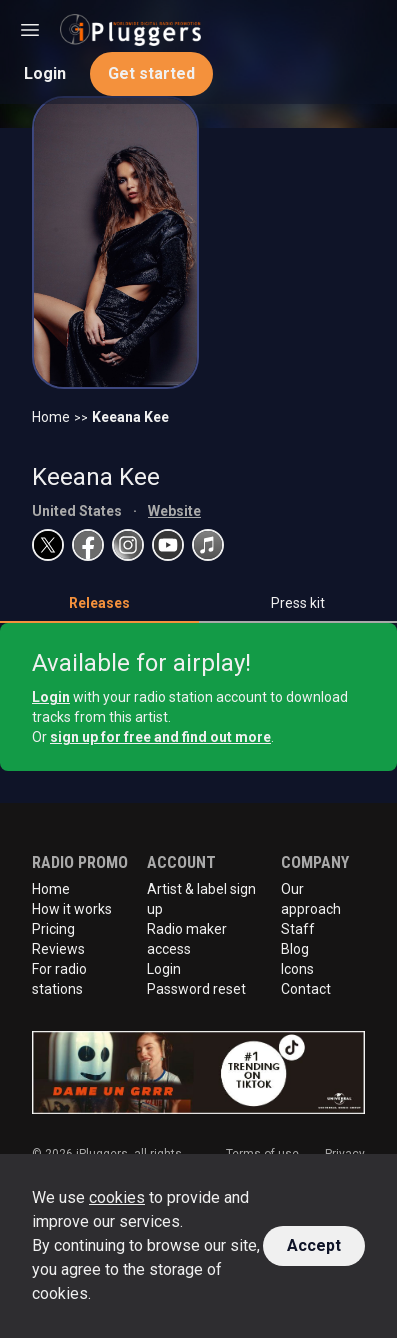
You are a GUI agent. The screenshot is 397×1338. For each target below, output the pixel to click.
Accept (314, 1245)
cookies (117, 1197)
